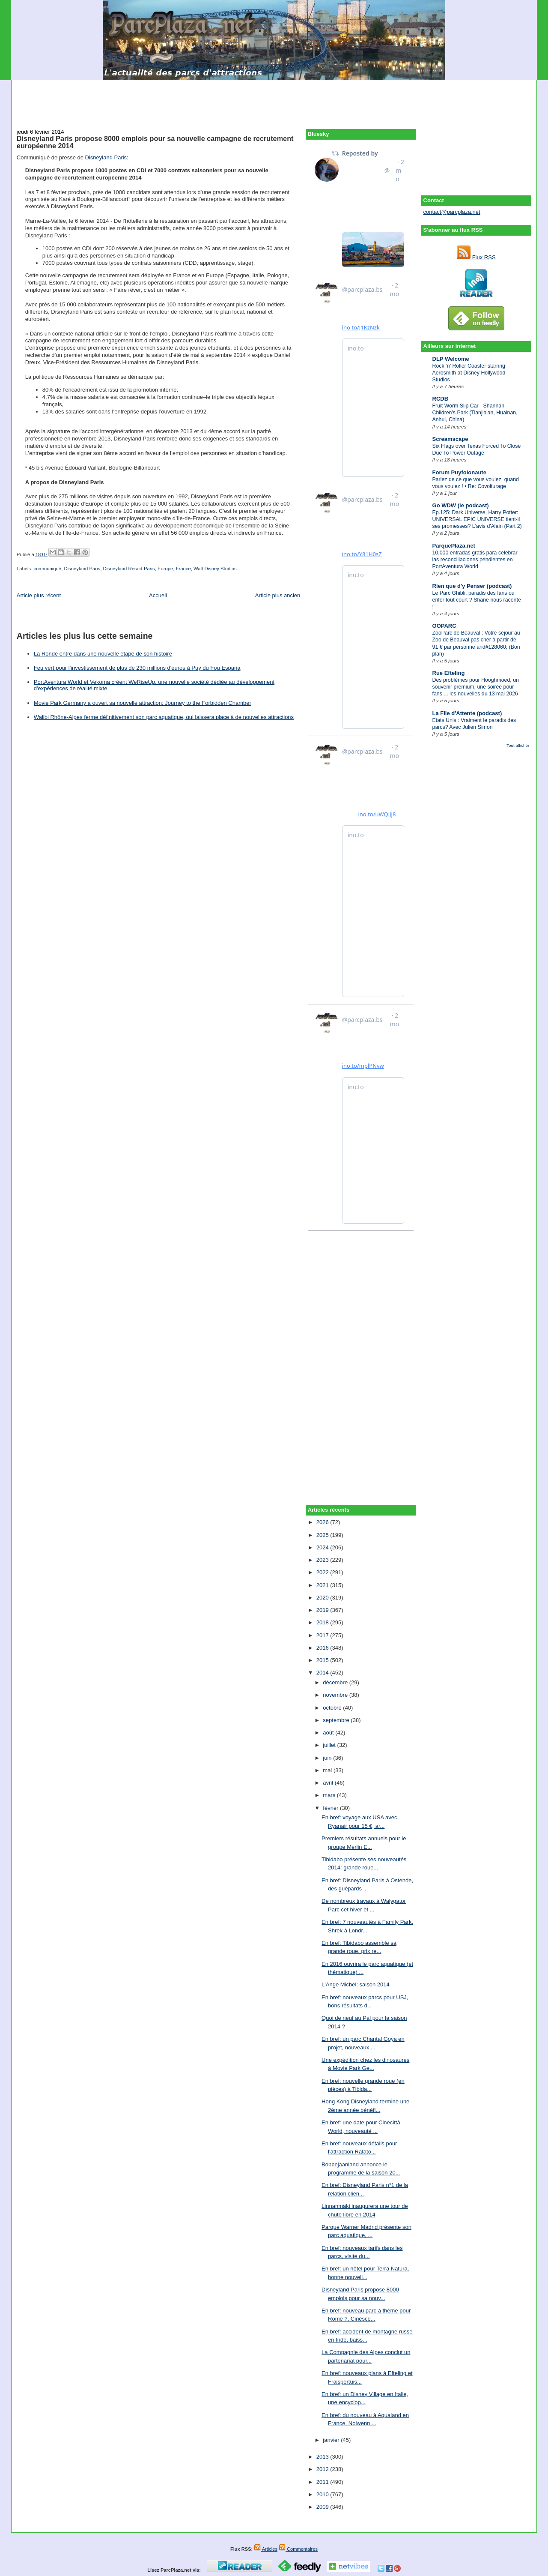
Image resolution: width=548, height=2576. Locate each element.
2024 (323, 1547)
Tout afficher (517, 745)
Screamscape (450, 439)
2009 (323, 2507)
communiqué (47, 568)
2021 (323, 1585)
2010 (323, 2494)
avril (328, 1782)
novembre (336, 1695)
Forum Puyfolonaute (459, 472)
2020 (323, 1597)
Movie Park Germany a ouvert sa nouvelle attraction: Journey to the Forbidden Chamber (142, 703)
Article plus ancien (278, 595)
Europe (165, 568)
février (331, 1808)
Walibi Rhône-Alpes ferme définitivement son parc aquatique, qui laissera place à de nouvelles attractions (164, 717)
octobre (333, 1707)
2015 (323, 1660)
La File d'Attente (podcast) (467, 713)
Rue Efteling (448, 673)
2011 (323, 2482)
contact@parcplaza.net (451, 212)
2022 (323, 1572)
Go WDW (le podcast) (460, 505)
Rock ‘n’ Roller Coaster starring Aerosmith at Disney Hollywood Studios (469, 373)
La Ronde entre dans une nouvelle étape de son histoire (103, 653)
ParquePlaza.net (453, 545)
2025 (323, 1535)
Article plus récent (39, 595)
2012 (323, 2469)
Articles (265, 2549)
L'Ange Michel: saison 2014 (356, 1984)
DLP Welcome (450, 359)
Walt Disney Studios (215, 568)
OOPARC (444, 626)
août (329, 1732)
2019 (323, 1610)
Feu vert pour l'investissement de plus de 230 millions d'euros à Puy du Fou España (137, 668)
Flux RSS (476, 257)
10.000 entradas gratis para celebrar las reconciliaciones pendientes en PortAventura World (475, 559)
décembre (336, 1682)
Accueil (158, 595)
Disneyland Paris (106, 157)
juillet (330, 1745)
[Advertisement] (274, 99)
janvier (332, 2440)
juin (328, 1758)
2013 (323, 2456)
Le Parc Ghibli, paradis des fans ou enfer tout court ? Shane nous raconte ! (476, 600)
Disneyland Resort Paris (129, 568)
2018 (323, 1622)
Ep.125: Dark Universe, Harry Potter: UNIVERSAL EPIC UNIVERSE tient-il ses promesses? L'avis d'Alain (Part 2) (477, 519)
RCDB (440, 398)
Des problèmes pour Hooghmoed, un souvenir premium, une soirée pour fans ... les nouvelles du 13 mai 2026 (475, 687)
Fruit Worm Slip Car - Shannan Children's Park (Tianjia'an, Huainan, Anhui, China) (475, 412)
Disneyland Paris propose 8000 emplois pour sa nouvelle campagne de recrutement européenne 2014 (155, 142)
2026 (323, 1522)
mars (330, 1795)
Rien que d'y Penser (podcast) (472, 586)
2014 (323, 1672)
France (183, 568)
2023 (323, 1560)
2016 (323, 1647)
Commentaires (298, 2549)
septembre (337, 1720)
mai (328, 1770)
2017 (323, 1635)
